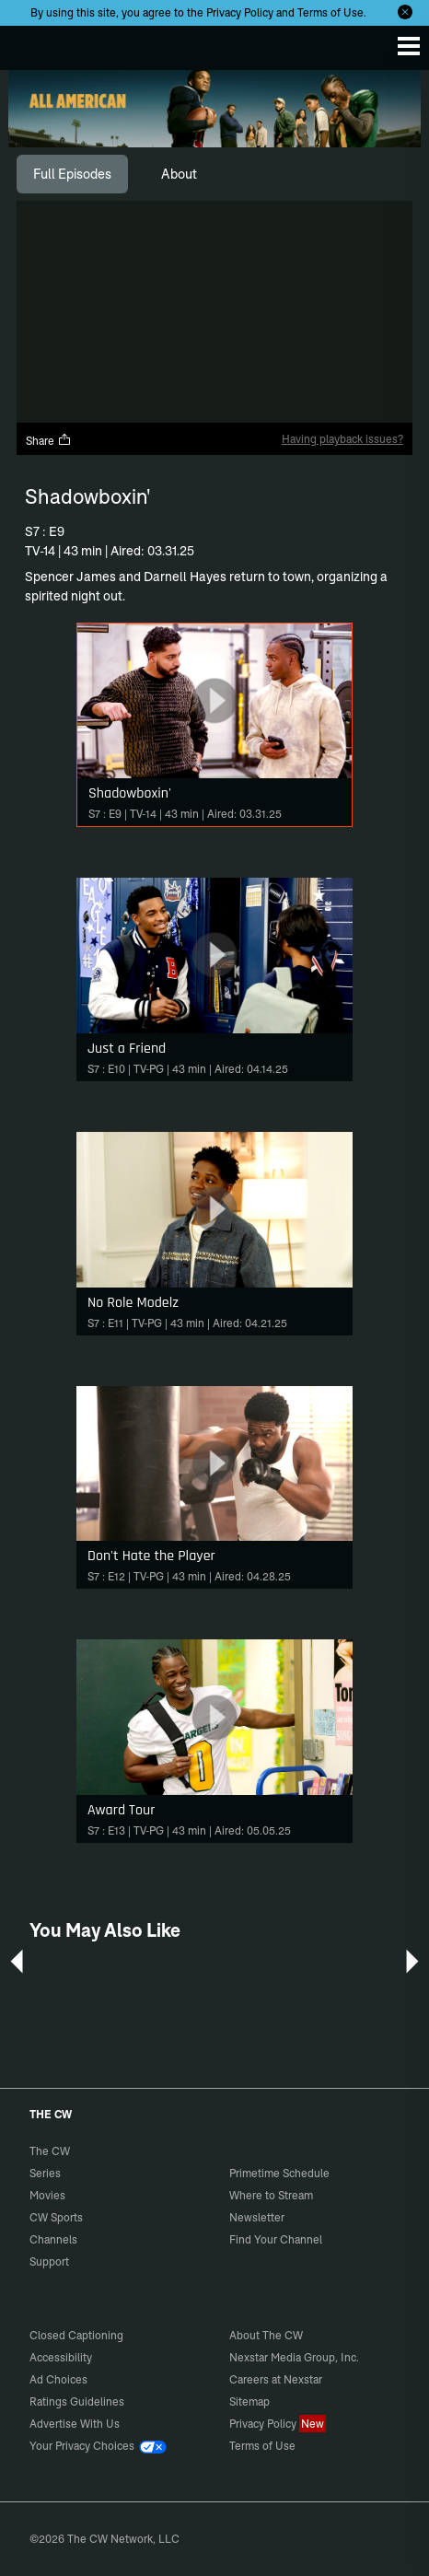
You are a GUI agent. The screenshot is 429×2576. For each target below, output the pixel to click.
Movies (47, 2195)
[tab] (72, 174)
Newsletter (256, 2217)
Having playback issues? (342, 439)
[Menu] (409, 46)
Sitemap (249, 2401)
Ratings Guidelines (76, 2401)
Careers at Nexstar (275, 2379)
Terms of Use (330, 12)
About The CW (266, 2335)
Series (45, 2173)
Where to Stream (271, 2195)
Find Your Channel (275, 2239)
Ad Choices (58, 2379)
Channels (53, 2239)
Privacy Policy (239, 12)
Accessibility (60, 2357)
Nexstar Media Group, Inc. (294, 2357)
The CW (32, 43)
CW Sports (56, 2217)
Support (49, 2261)
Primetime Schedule (279, 2173)
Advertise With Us (74, 2423)
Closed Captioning (76, 2335)
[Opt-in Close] (405, 12)
